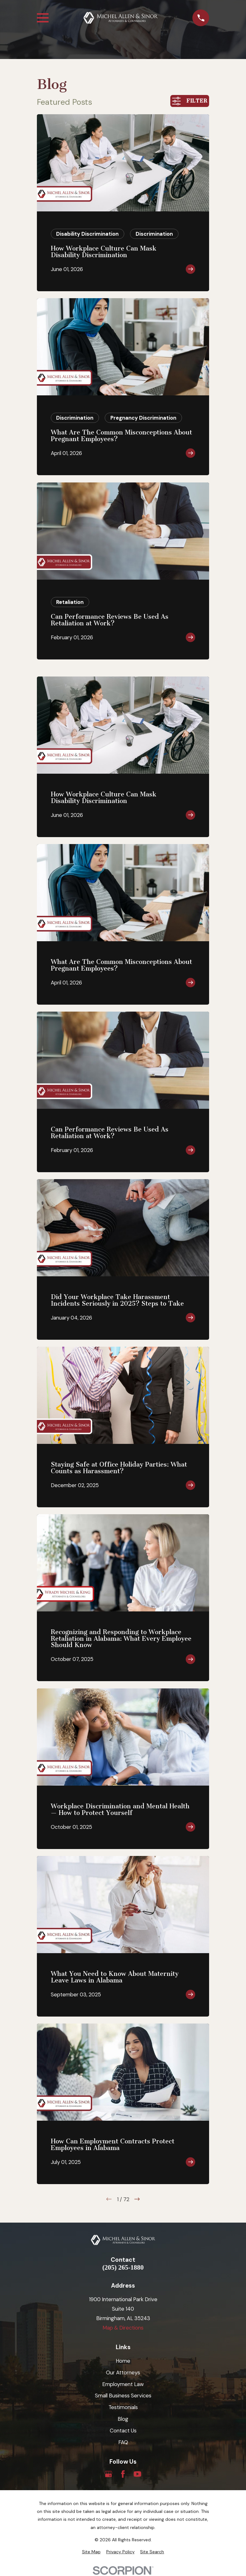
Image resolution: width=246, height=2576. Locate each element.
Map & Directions (123, 2327)
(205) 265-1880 (123, 2267)
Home (123, 2360)
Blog (123, 2418)
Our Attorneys (123, 2372)
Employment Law (123, 2384)
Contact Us (123, 2430)
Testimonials (123, 2407)
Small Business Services (123, 2395)
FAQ (123, 2442)
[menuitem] (91, 2552)
